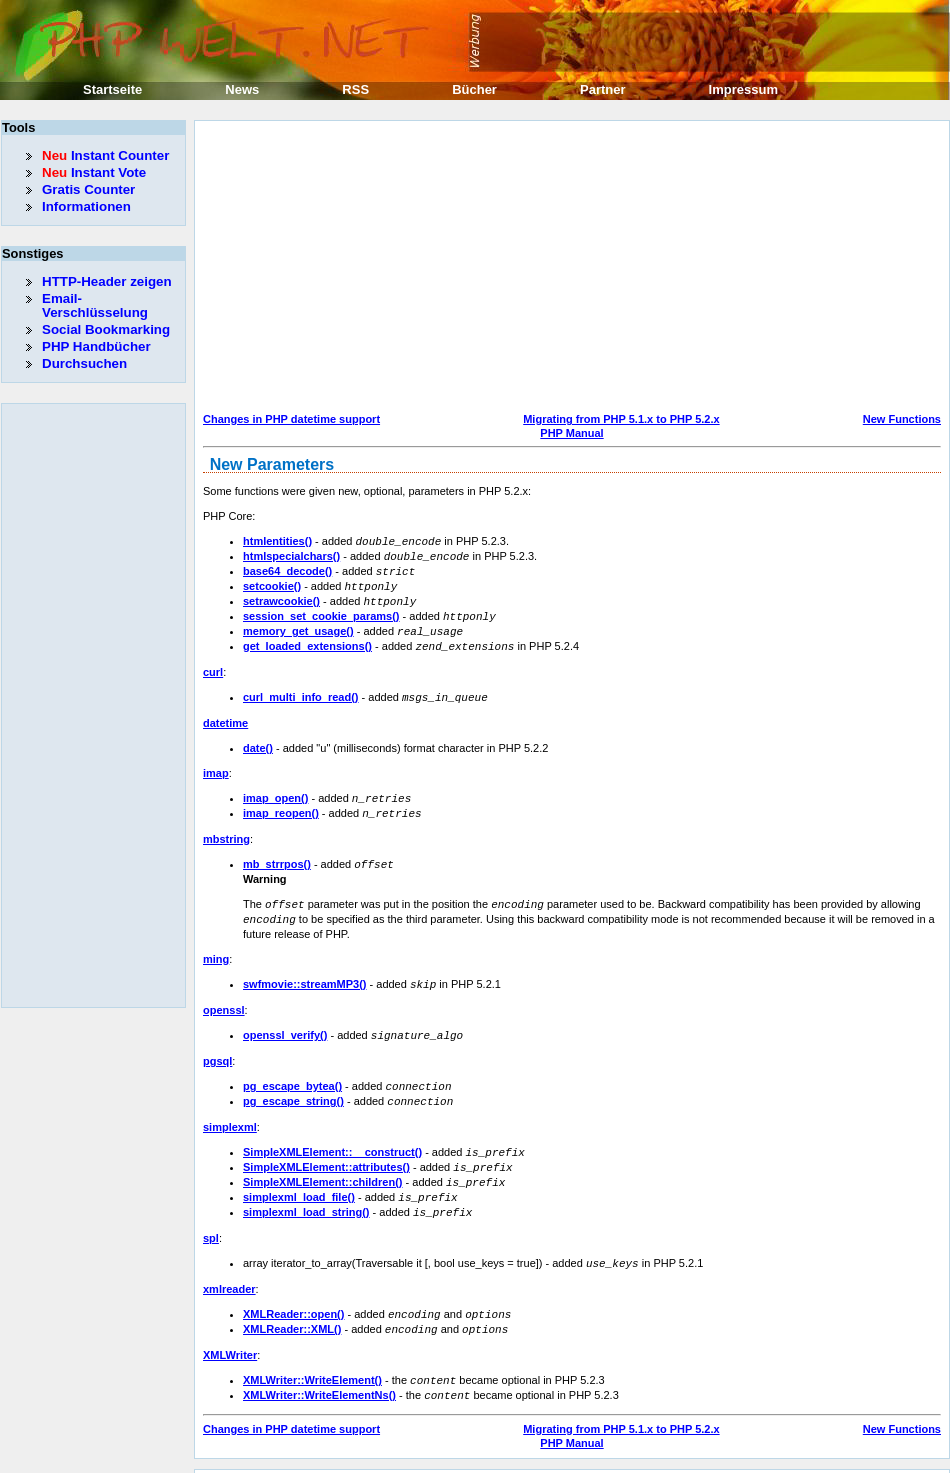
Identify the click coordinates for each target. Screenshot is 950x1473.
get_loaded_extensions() (307, 639)
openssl (224, 995)
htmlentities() (277, 541)
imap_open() (275, 789)
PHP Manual (571, 433)
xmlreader (229, 1265)
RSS (355, 89)
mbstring (226, 828)
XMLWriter (230, 1329)
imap (216, 764)
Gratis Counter (88, 189)
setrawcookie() (281, 597)
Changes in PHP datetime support (291, 419)
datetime (225, 714)
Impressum (743, 89)
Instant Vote (94, 172)
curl (213, 664)
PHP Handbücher (96, 346)
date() (258, 739)
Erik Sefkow (637, 1457)
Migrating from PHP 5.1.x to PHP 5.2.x (621, 419)
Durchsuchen (84, 363)
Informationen (86, 206)
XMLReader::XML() (292, 1304)
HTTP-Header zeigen (107, 281)
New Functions (902, 419)
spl (211, 1215)
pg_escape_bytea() (292, 1070)
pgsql (217, 1045)
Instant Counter (105, 155)
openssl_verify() (285, 1020)
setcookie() (272, 583)
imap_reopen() (281, 803)
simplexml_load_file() (299, 1176)
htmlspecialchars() (291, 555)
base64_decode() (287, 569)
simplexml (230, 1109)
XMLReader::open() (293, 1290)
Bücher (474, 89)
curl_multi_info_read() (301, 689)
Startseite (112, 89)
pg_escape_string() (293, 1084)
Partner (603, 89)
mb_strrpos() (277, 853)
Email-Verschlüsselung (95, 305)
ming (216, 945)
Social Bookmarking (106, 329)
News (242, 89)
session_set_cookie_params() (321, 611)
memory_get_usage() (298, 625)
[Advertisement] (485, 269)
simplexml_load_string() (306, 1190)
